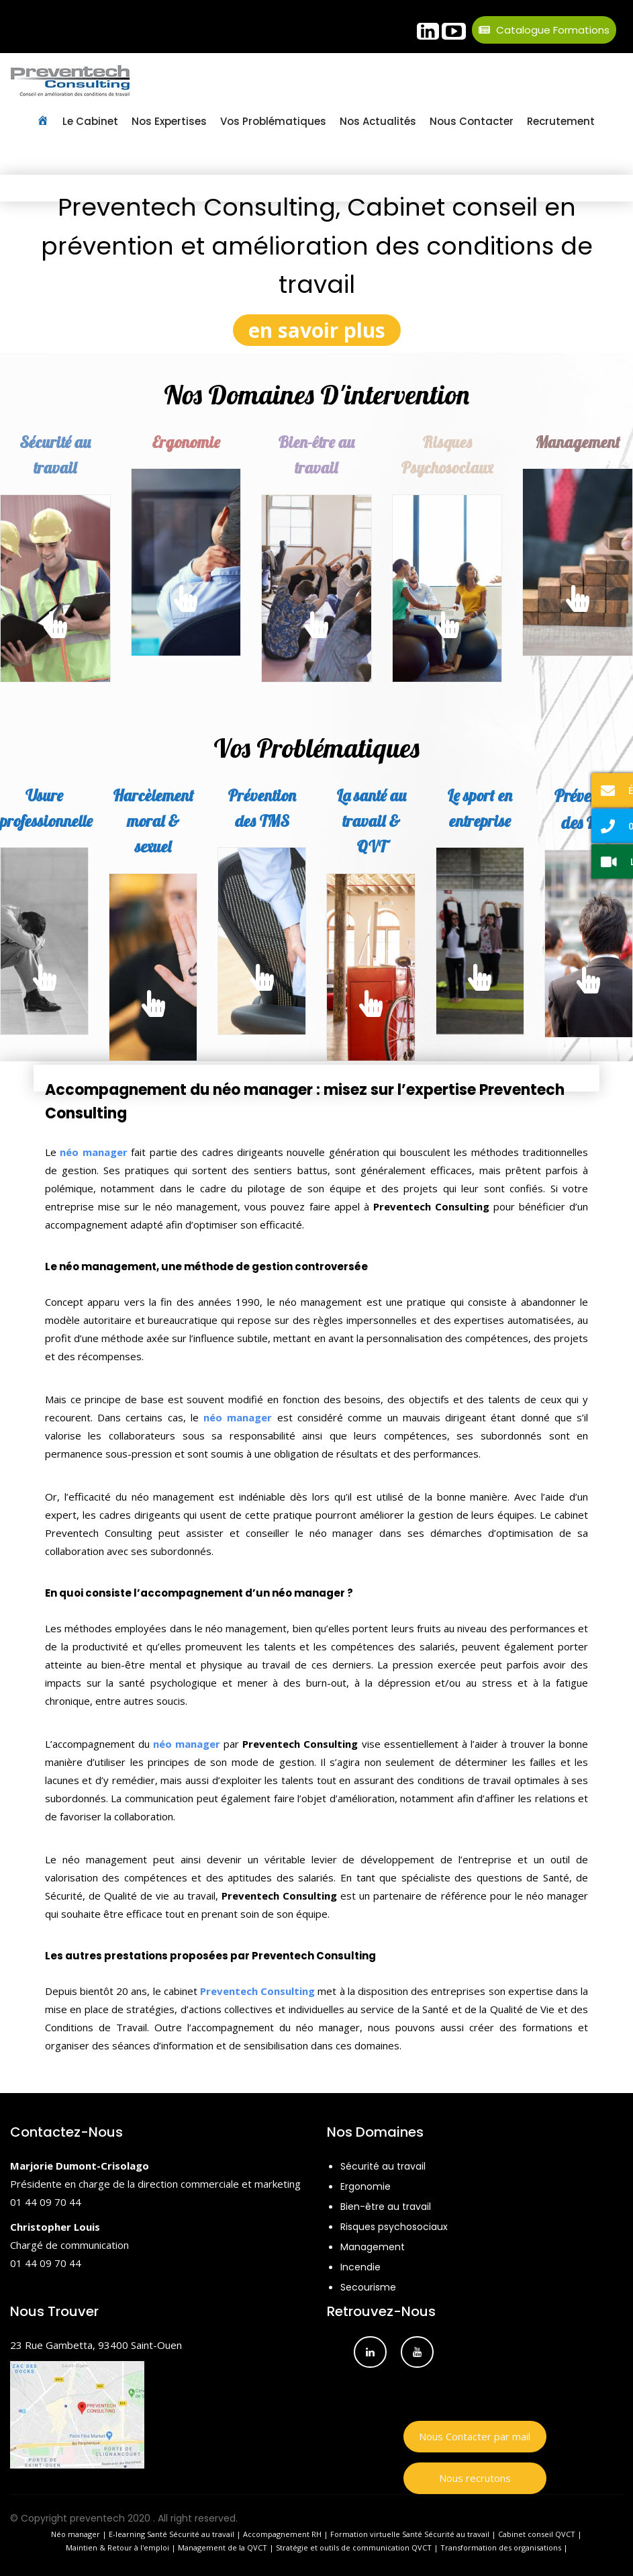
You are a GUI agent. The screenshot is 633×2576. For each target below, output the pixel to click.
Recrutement (561, 121)
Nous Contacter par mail (474, 2436)
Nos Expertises (169, 121)
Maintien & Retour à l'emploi (117, 2547)
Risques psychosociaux (394, 2226)
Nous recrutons (475, 2478)
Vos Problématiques (273, 121)
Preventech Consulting (257, 1991)
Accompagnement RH (282, 2534)
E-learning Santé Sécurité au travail (171, 2534)
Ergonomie (186, 442)
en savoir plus (316, 330)
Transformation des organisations (500, 2547)
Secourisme (368, 2287)
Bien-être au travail (385, 2206)
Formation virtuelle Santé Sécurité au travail (409, 2534)
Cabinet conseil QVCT (536, 2534)
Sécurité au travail (383, 2166)
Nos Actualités (378, 121)
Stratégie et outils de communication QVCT (354, 2547)
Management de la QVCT (222, 2547)
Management (372, 2247)
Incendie (360, 2267)
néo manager (93, 1152)
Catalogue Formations (544, 30)
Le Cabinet (90, 121)
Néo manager (75, 2534)
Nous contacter (472, 121)
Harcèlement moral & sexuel (153, 821)
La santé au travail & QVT (371, 821)
